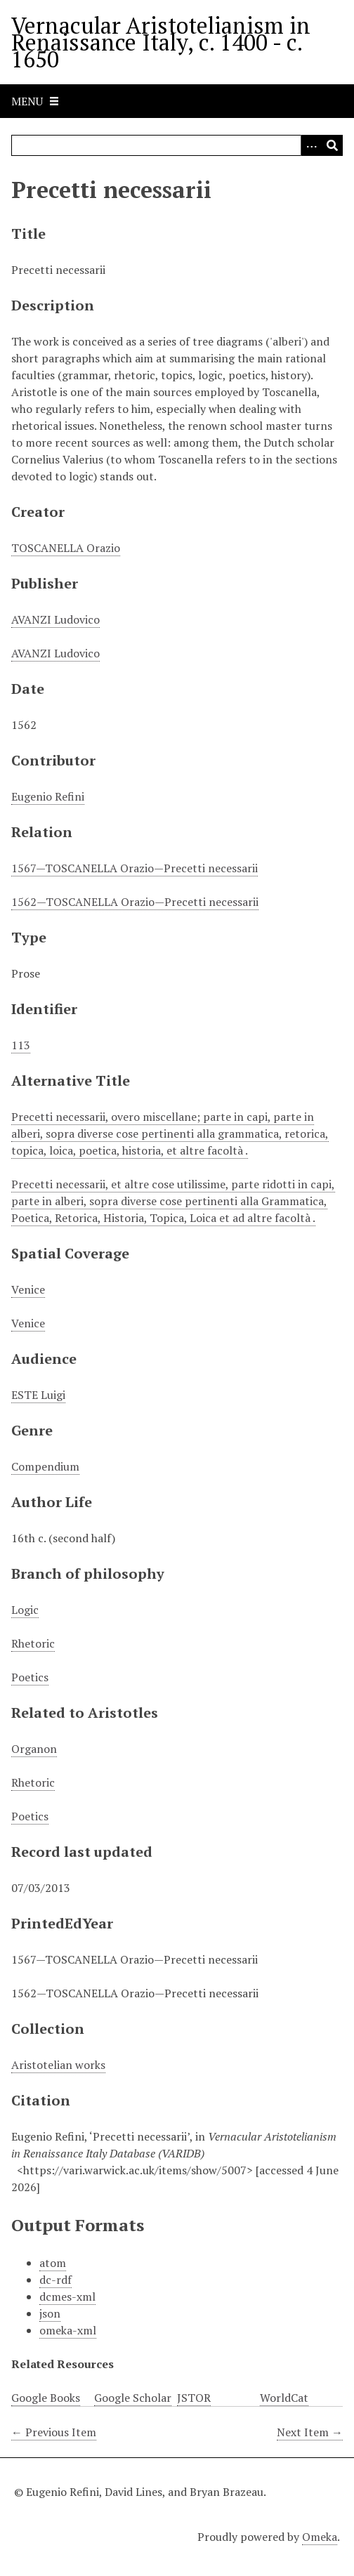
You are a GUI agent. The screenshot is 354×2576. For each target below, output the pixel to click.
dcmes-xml (67, 2296)
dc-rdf (55, 2279)
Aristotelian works (58, 2064)
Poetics (29, 1677)
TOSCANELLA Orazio (65, 548)
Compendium (45, 1466)
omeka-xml (67, 2330)
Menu (27, 101)
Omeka (319, 2536)
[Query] (177, 145)
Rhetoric (33, 1643)
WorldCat (284, 2397)
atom (52, 2263)
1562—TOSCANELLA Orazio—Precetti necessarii (134, 901)
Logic (25, 1609)
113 (20, 1045)
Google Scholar (132, 2397)
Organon (34, 1748)
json (49, 2313)
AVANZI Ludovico (55, 619)
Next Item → (310, 2432)
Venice (28, 1289)
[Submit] (332, 145)
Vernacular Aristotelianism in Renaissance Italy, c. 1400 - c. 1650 (160, 42)
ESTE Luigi (38, 1394)
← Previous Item (53, 2432)
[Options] (311, 145)
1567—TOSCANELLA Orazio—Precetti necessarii (134, 868)
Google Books (45, 2397)
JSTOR (194, 2397)
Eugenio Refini (47, 796)
